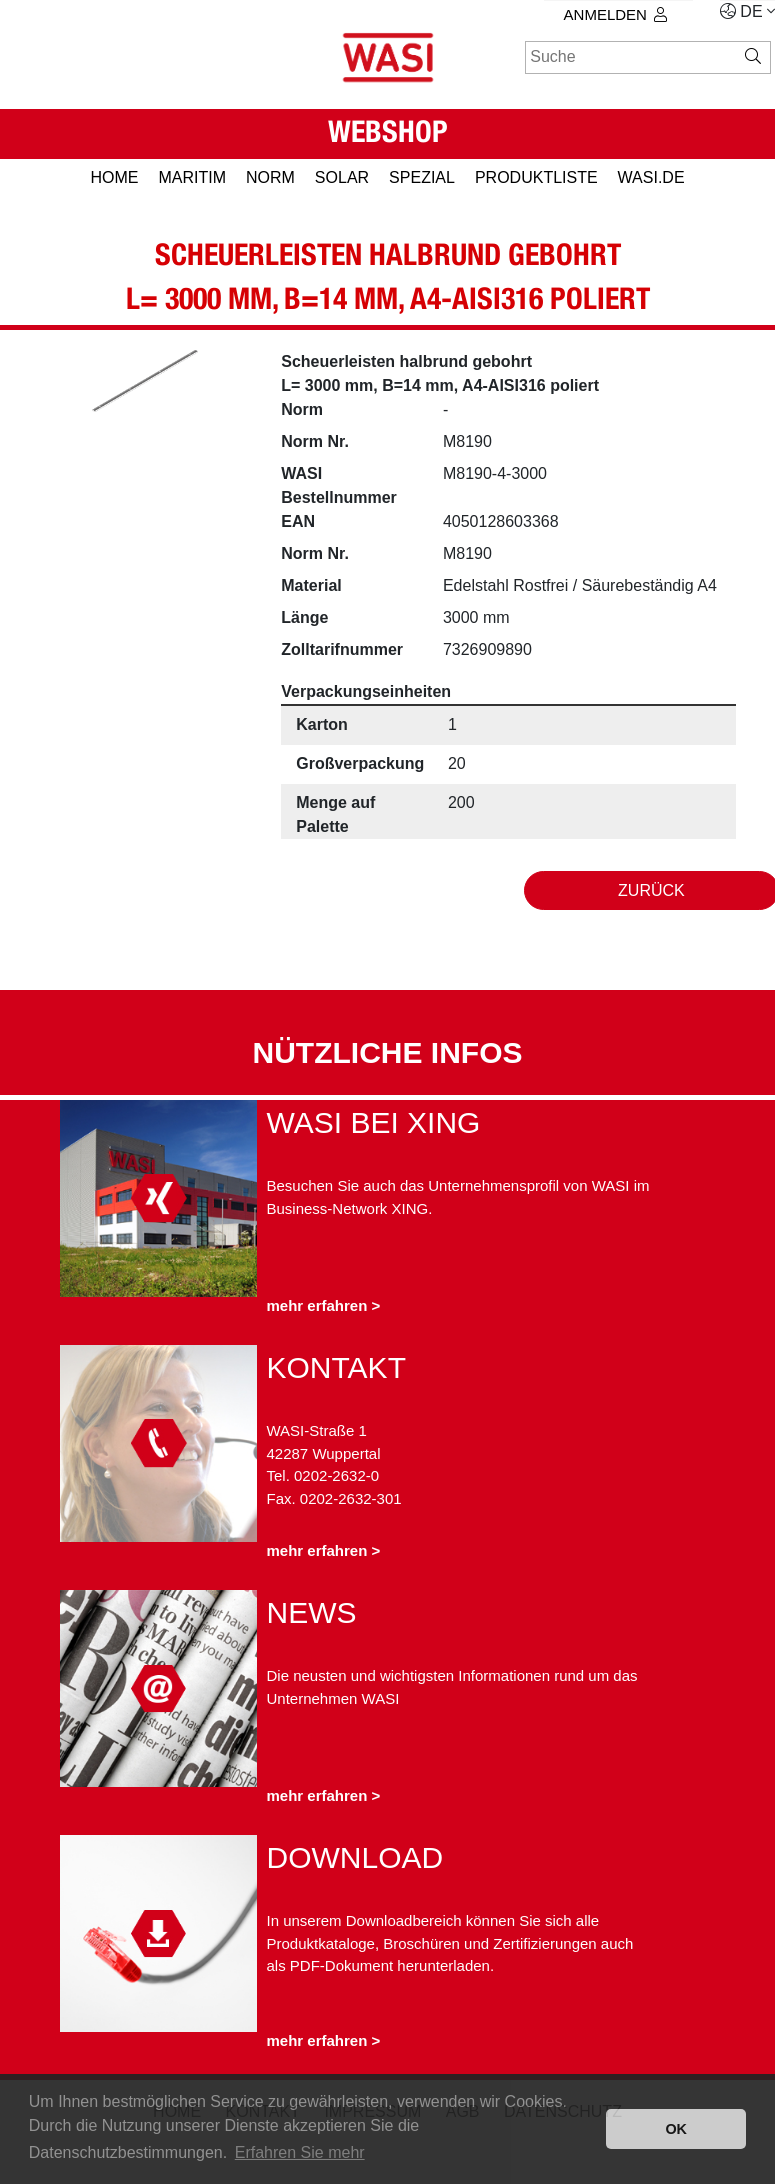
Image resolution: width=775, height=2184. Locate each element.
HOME (114, 177)
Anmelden (615, 14)
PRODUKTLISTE (536, 177)
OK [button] (676, 2129)
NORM (270, 177)
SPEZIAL (422, 177)
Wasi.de (651, 177)
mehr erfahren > (324, 1305)
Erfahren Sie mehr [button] (300, 2152)
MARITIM (192, 177)
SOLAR (342, 177)
